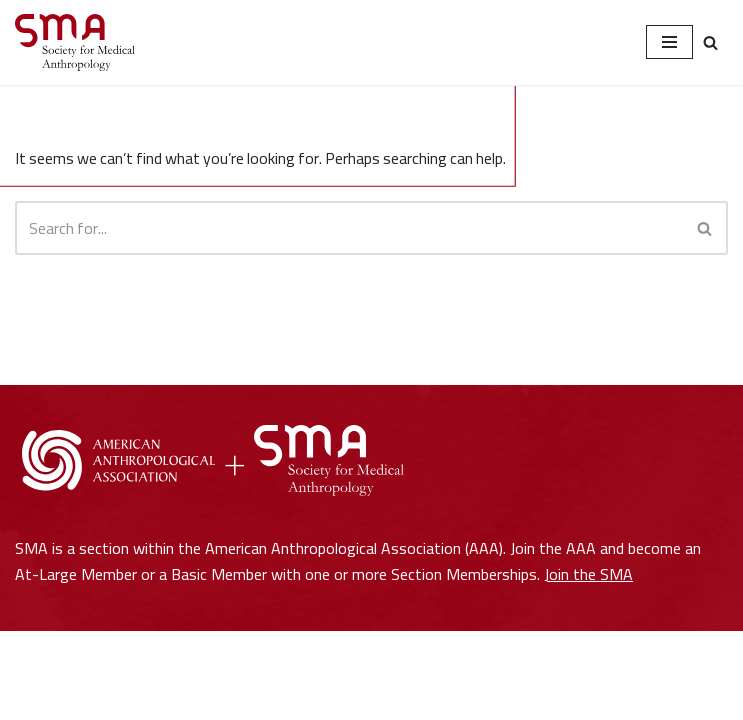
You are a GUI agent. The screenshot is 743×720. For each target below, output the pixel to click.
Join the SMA (588, 662)
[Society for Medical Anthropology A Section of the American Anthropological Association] (75, 42)
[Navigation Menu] (669, 42)
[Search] (710, 42)
